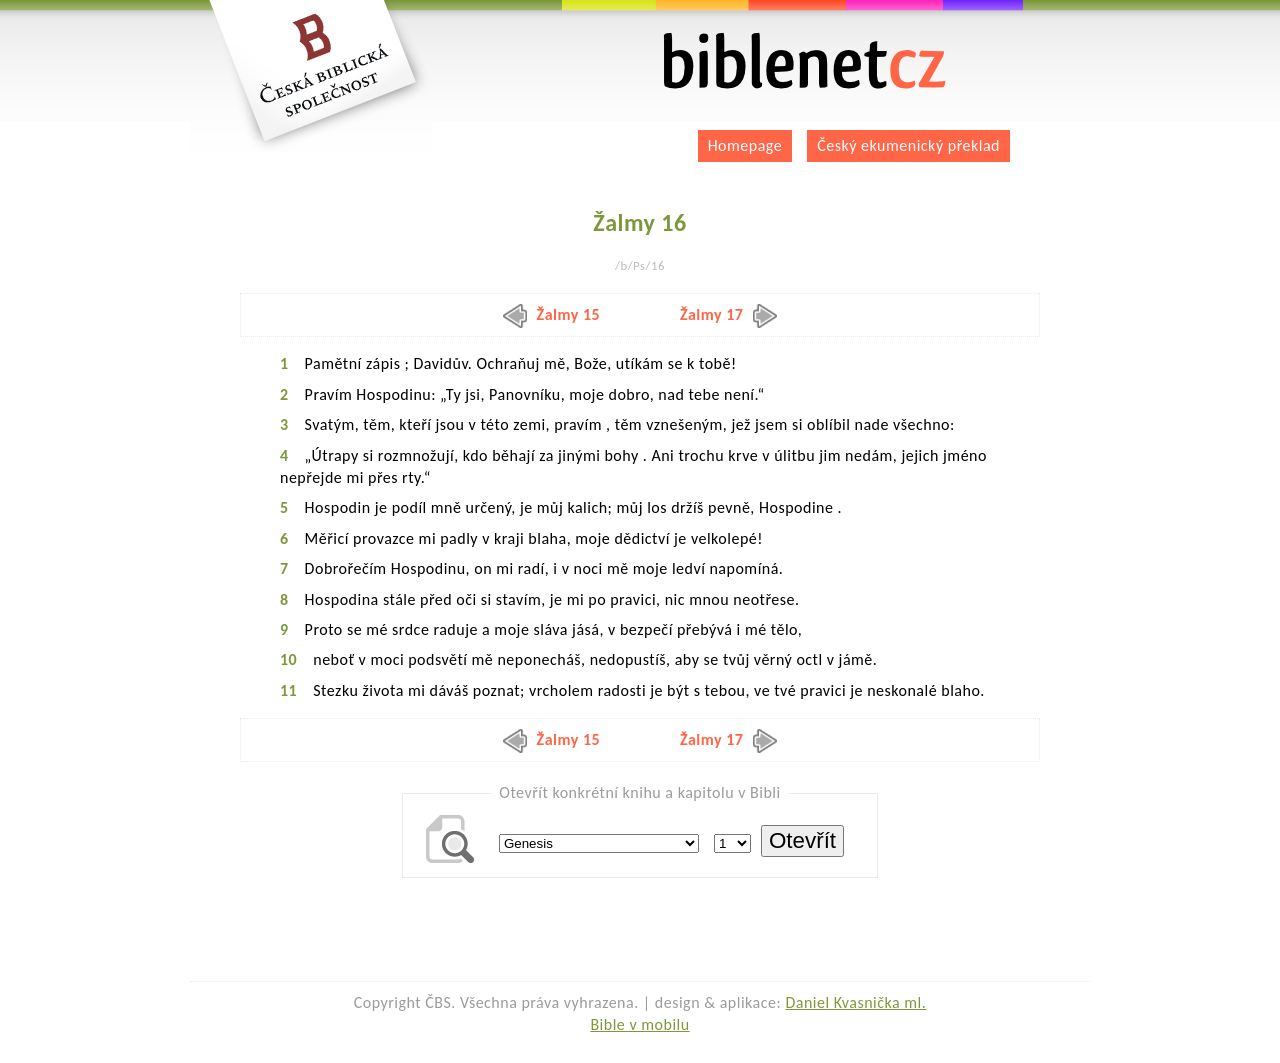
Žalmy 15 (552, 314)
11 (288, 690)
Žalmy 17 (729, 314)
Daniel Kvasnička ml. (855, 1002)
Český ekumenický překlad (908, 145)
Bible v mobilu (639, 1024)
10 (288, 659)
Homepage (745, 145)
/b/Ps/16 (640, 265)
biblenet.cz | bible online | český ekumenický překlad (805, 61)
